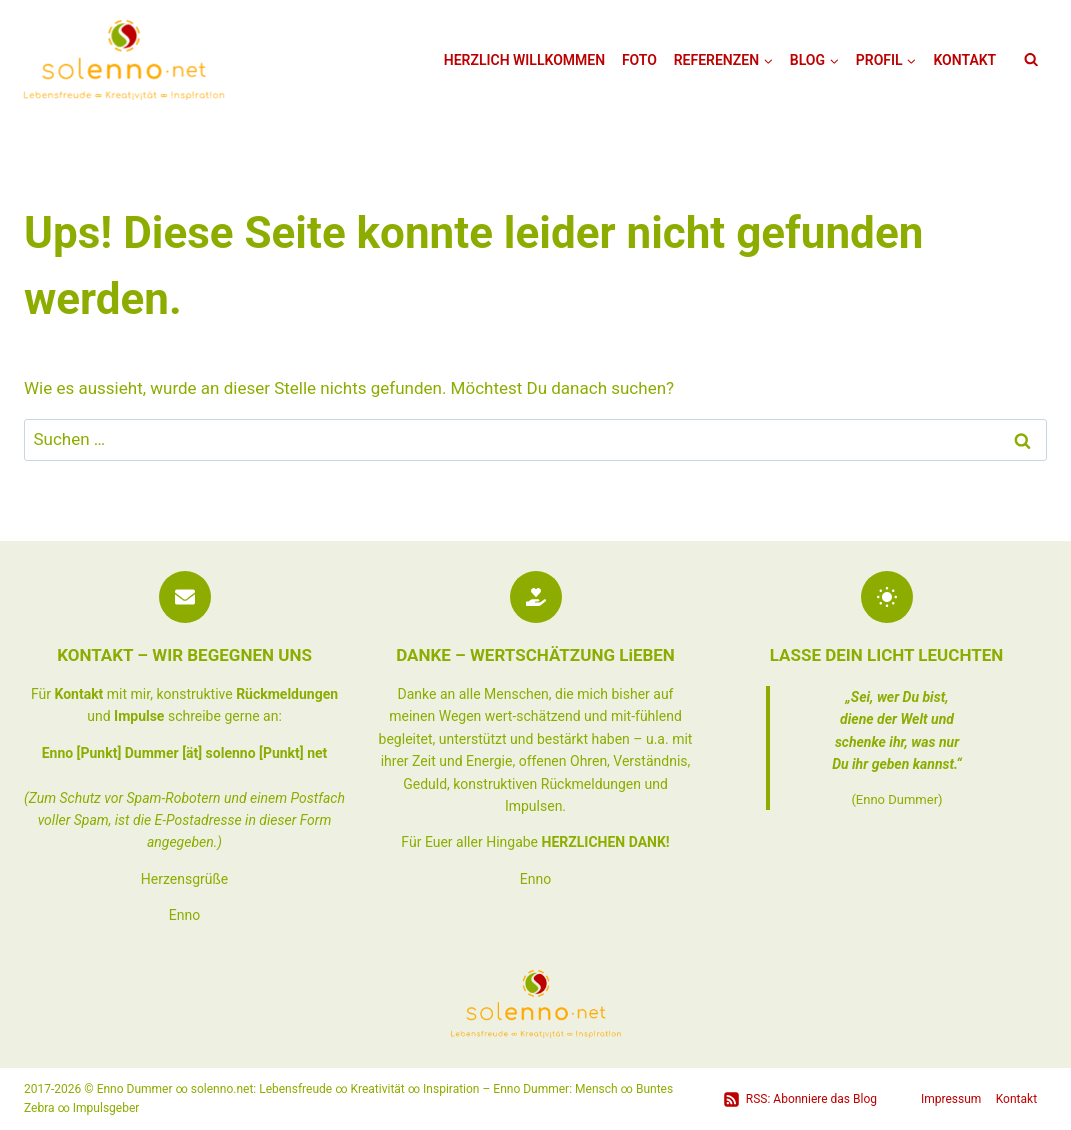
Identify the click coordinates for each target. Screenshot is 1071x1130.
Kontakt (964, 60)
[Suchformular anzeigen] (1031, 60)
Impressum (951, 1099)
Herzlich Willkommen (524, 60)
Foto (639, 60)
